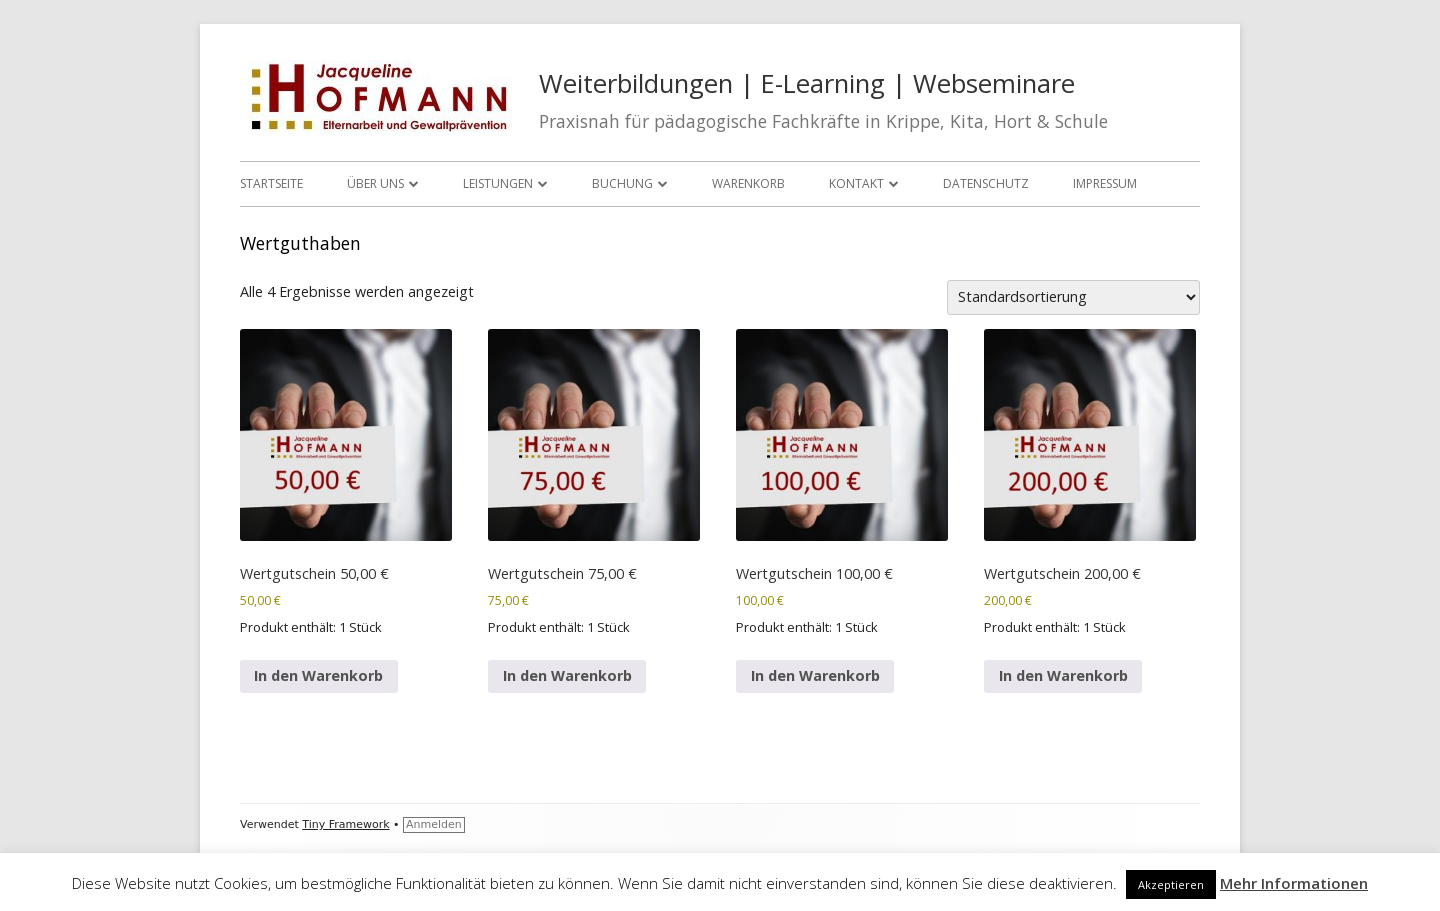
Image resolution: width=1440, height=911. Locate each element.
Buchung (622, 183)
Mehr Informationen (1294, 883)
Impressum (1105, 183)
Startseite (271, 183)
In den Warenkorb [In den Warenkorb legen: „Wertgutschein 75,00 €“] (567, 675)
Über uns (375, 183)
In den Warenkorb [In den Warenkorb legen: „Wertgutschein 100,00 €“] (815, 675)
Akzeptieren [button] (1171, 884)
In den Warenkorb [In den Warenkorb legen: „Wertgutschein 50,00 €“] (318, 675)
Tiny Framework (345, 824)
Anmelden (434, 824)
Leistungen (498, 183)
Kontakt (856, 183)
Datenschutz (986, 183)
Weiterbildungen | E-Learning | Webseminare (807, 83)
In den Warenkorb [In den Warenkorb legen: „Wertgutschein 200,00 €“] (1063, 675)
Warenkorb (748, 183)
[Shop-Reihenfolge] (1073, 297)
